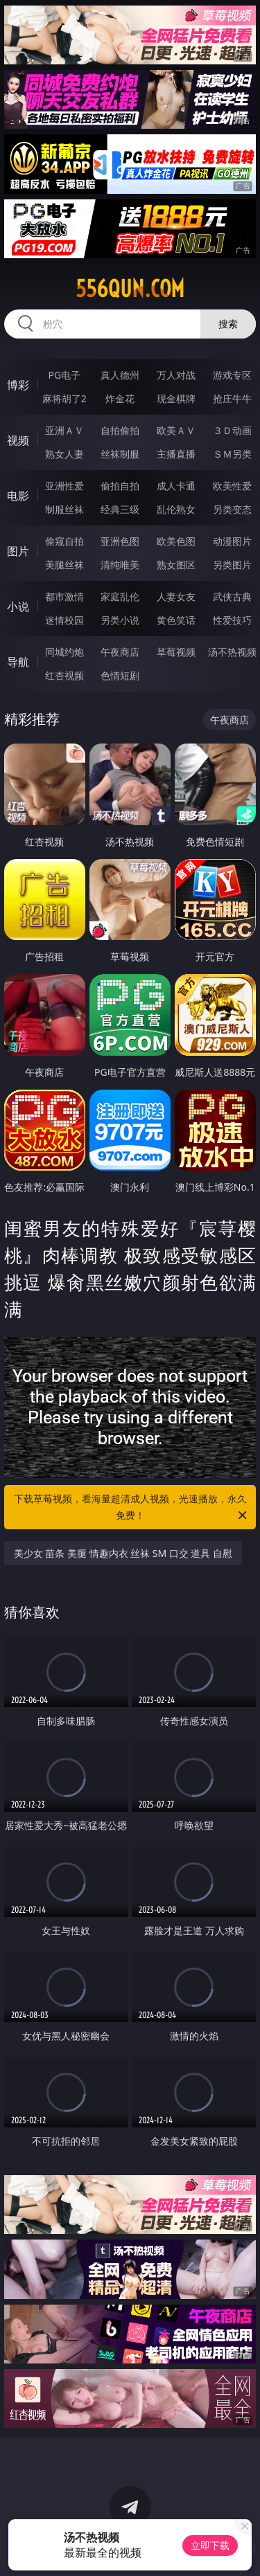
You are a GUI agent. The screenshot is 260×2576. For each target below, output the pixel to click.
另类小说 (120, 620)
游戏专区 (232, 374)
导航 (18, 661)
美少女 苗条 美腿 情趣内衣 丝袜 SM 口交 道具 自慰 (123, 1553)
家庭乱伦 (120, 596)
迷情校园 (64, 620)
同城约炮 (64, 651)
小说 (18, 606)
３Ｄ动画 (232, 430)
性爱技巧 (232, 620)
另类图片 (232, 564)
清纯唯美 (120, 564)
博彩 (18, 385)
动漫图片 (232, 541)
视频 (18, 440)
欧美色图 (176, 541)
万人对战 (176, 374)
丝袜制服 (120, 453)
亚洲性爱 (64, 485)
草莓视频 (176, 651)
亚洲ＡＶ (64, 430)
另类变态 (232, 509)
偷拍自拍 (120, 485)
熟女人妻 (64, 453)
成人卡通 (176, 485)
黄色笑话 (176, 620)
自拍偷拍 (120, 430)
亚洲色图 (120, 541)
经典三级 (120, 509)
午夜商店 (120, 651)
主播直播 (176, 453)
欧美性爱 (232, 485)
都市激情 (64, 596)
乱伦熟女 (176, 509)
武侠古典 (232, 596)
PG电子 (64, 374)
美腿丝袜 (64, 564)
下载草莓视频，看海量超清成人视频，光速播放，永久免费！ (132, 1508)
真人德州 (120, 374)
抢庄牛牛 (232, 398)
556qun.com (130, 289)
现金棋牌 (176, 398)
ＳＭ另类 (232, 453)
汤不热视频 (232, 651)
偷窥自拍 (64, 541)
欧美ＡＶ (176, 430)
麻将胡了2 (64, 398)
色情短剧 (120, 675)
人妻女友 (176, 596)
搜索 (228, 323)
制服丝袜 (64, 509)
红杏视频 (64, 675)
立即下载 (210, 2545)
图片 (18, 551)
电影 (18, 495)
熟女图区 (176, 564)
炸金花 (120, 398)
